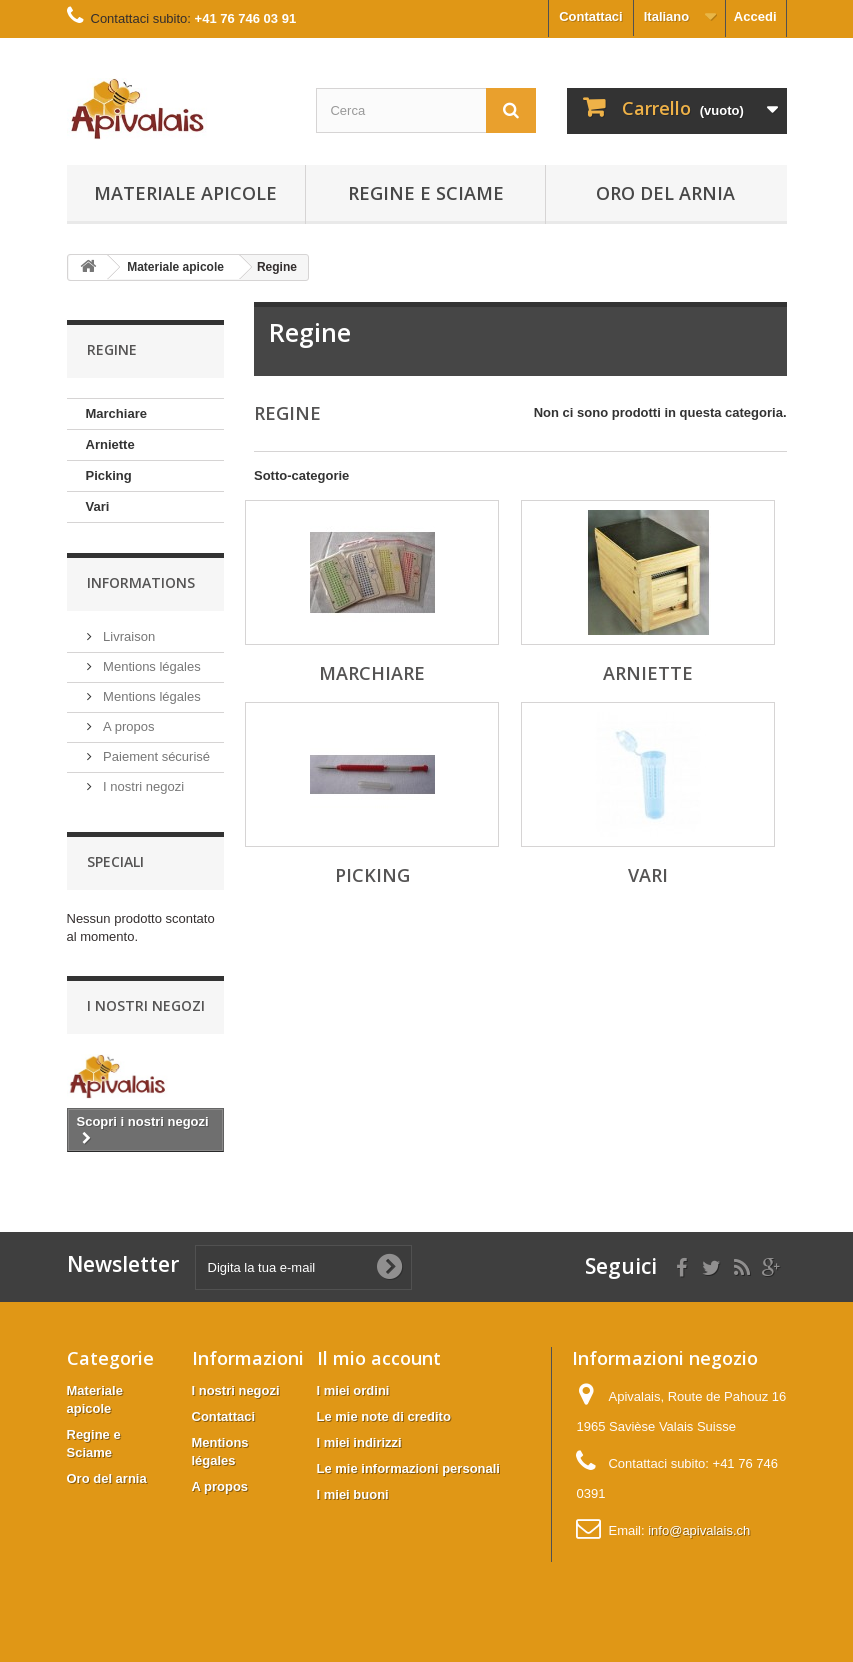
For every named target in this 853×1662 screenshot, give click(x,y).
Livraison (128, 636)
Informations (141, 582)
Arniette (110, 444)
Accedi (755, 16)
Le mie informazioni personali (408, 1468)
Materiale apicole (185, 193)
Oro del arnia (665, 193)
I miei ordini (353, 1390)
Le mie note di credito (384, 1416)
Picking (109, 475)
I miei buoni (353, 1494)
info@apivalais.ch (699, 1530)
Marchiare (116, 413)
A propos (127, 726)
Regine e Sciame (426, 193)
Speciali (115, 861)
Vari (98, 506)
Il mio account (379, 1358)
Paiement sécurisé (155, 756)
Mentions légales (150, 666)
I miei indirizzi (359, 1442)
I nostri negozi (142, 786)
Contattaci (591, 16)
